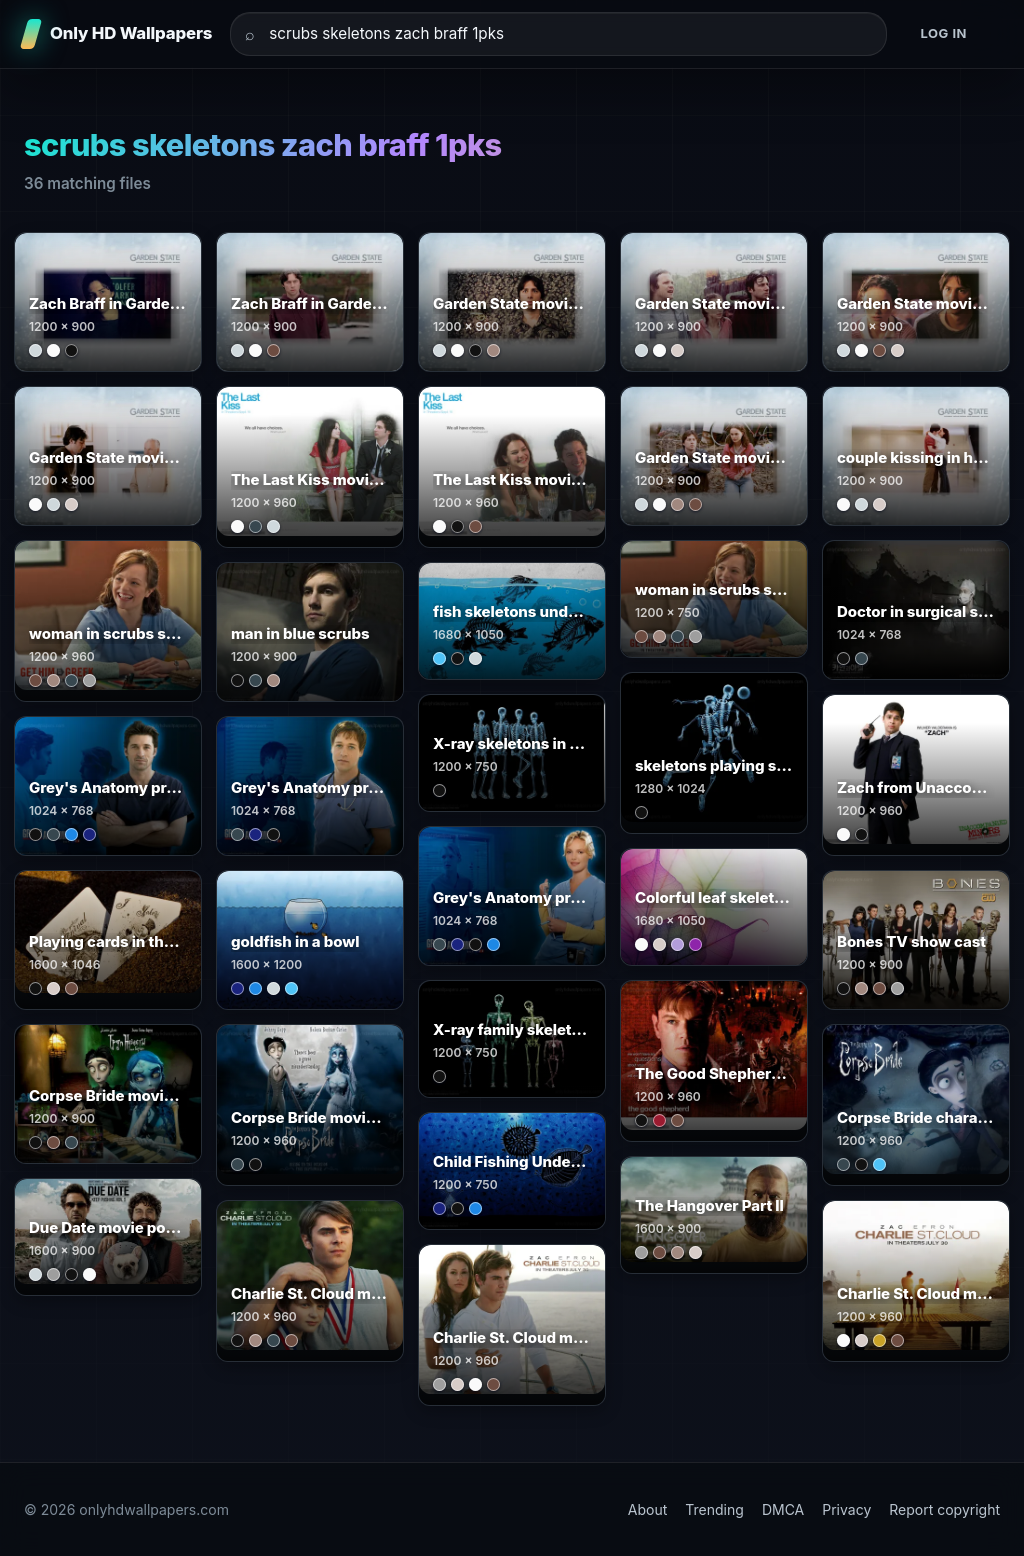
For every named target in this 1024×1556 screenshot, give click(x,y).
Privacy (846, 1509)
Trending (714, 1509)
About (647, 1509)
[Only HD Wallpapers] (118, 34)
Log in (943, 33)
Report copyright (944, 1509)
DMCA (783, 1509)
